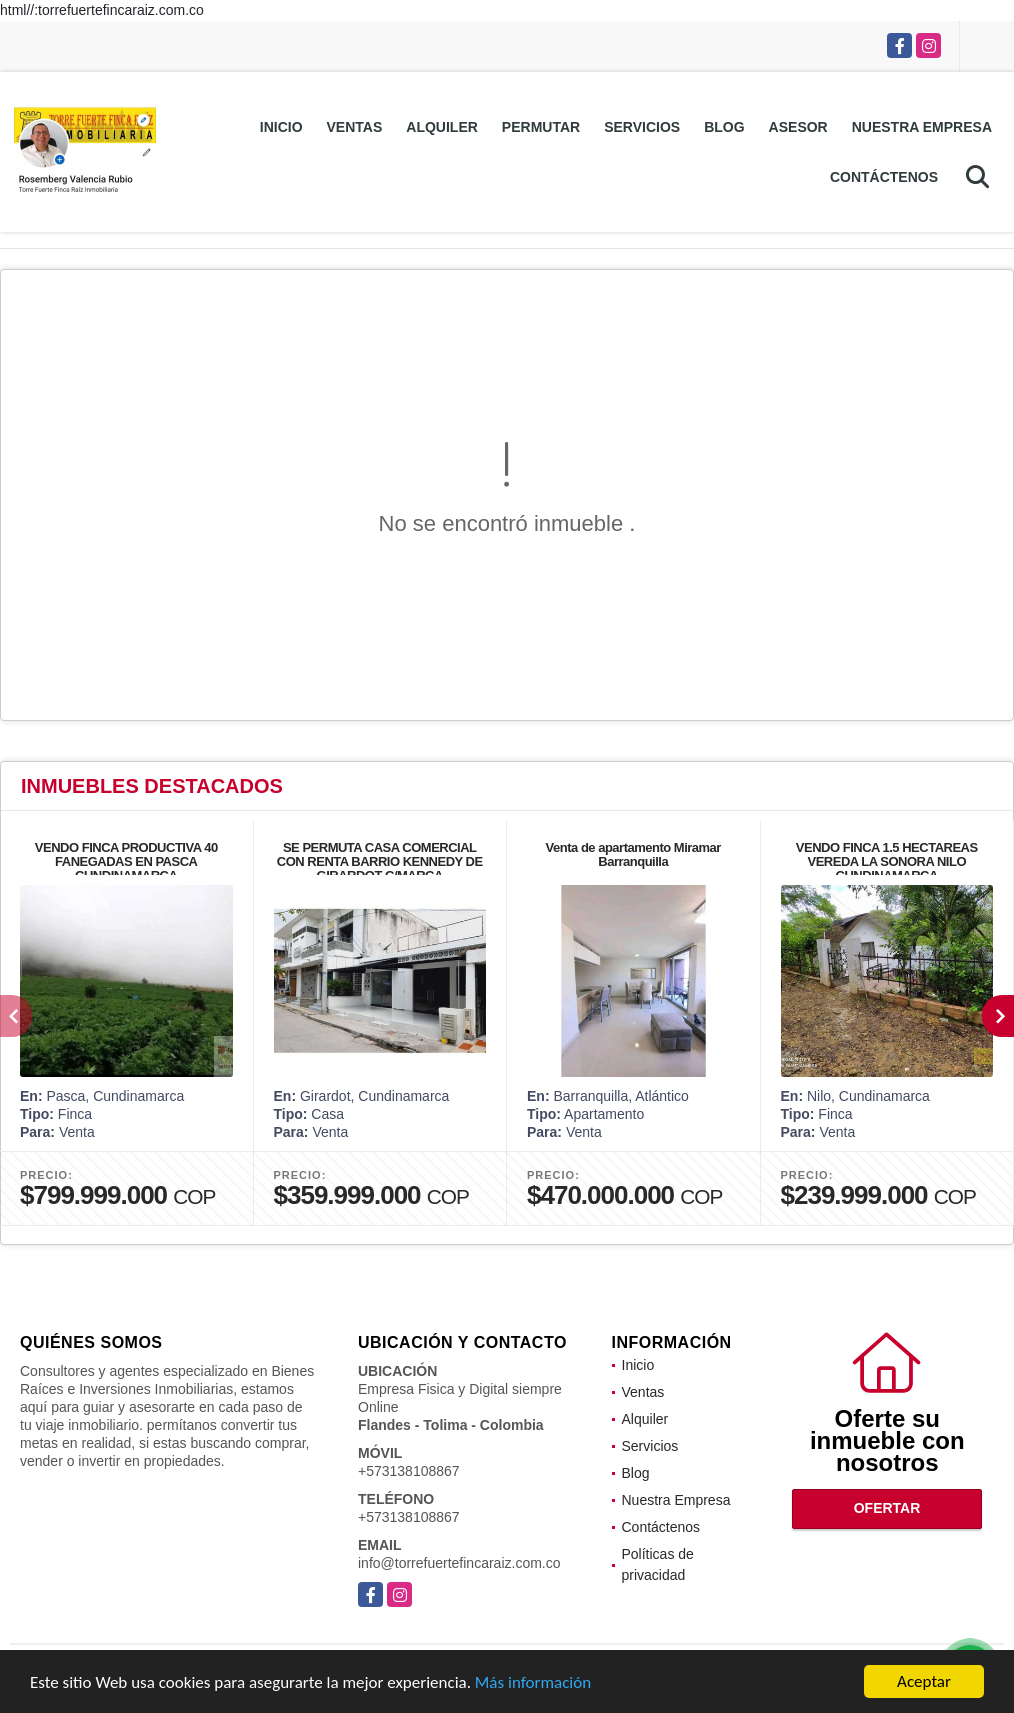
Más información (533, 1683)
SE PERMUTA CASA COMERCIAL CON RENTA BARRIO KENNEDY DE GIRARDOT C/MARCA (380, 861)
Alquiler (442, 127)
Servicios (642, 127)
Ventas (355, 127)
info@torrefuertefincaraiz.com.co (459, 1563)
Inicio (281, 127)
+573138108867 (409, 1471)
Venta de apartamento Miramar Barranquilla (633, 854)
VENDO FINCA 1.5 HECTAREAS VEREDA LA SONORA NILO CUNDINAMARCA (887, 861)
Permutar (541, 127)
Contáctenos (884, 177)
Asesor (798, 127)
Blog (724, 127)
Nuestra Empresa (922, 127)
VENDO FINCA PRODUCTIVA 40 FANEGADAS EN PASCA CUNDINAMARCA (126, 861)
